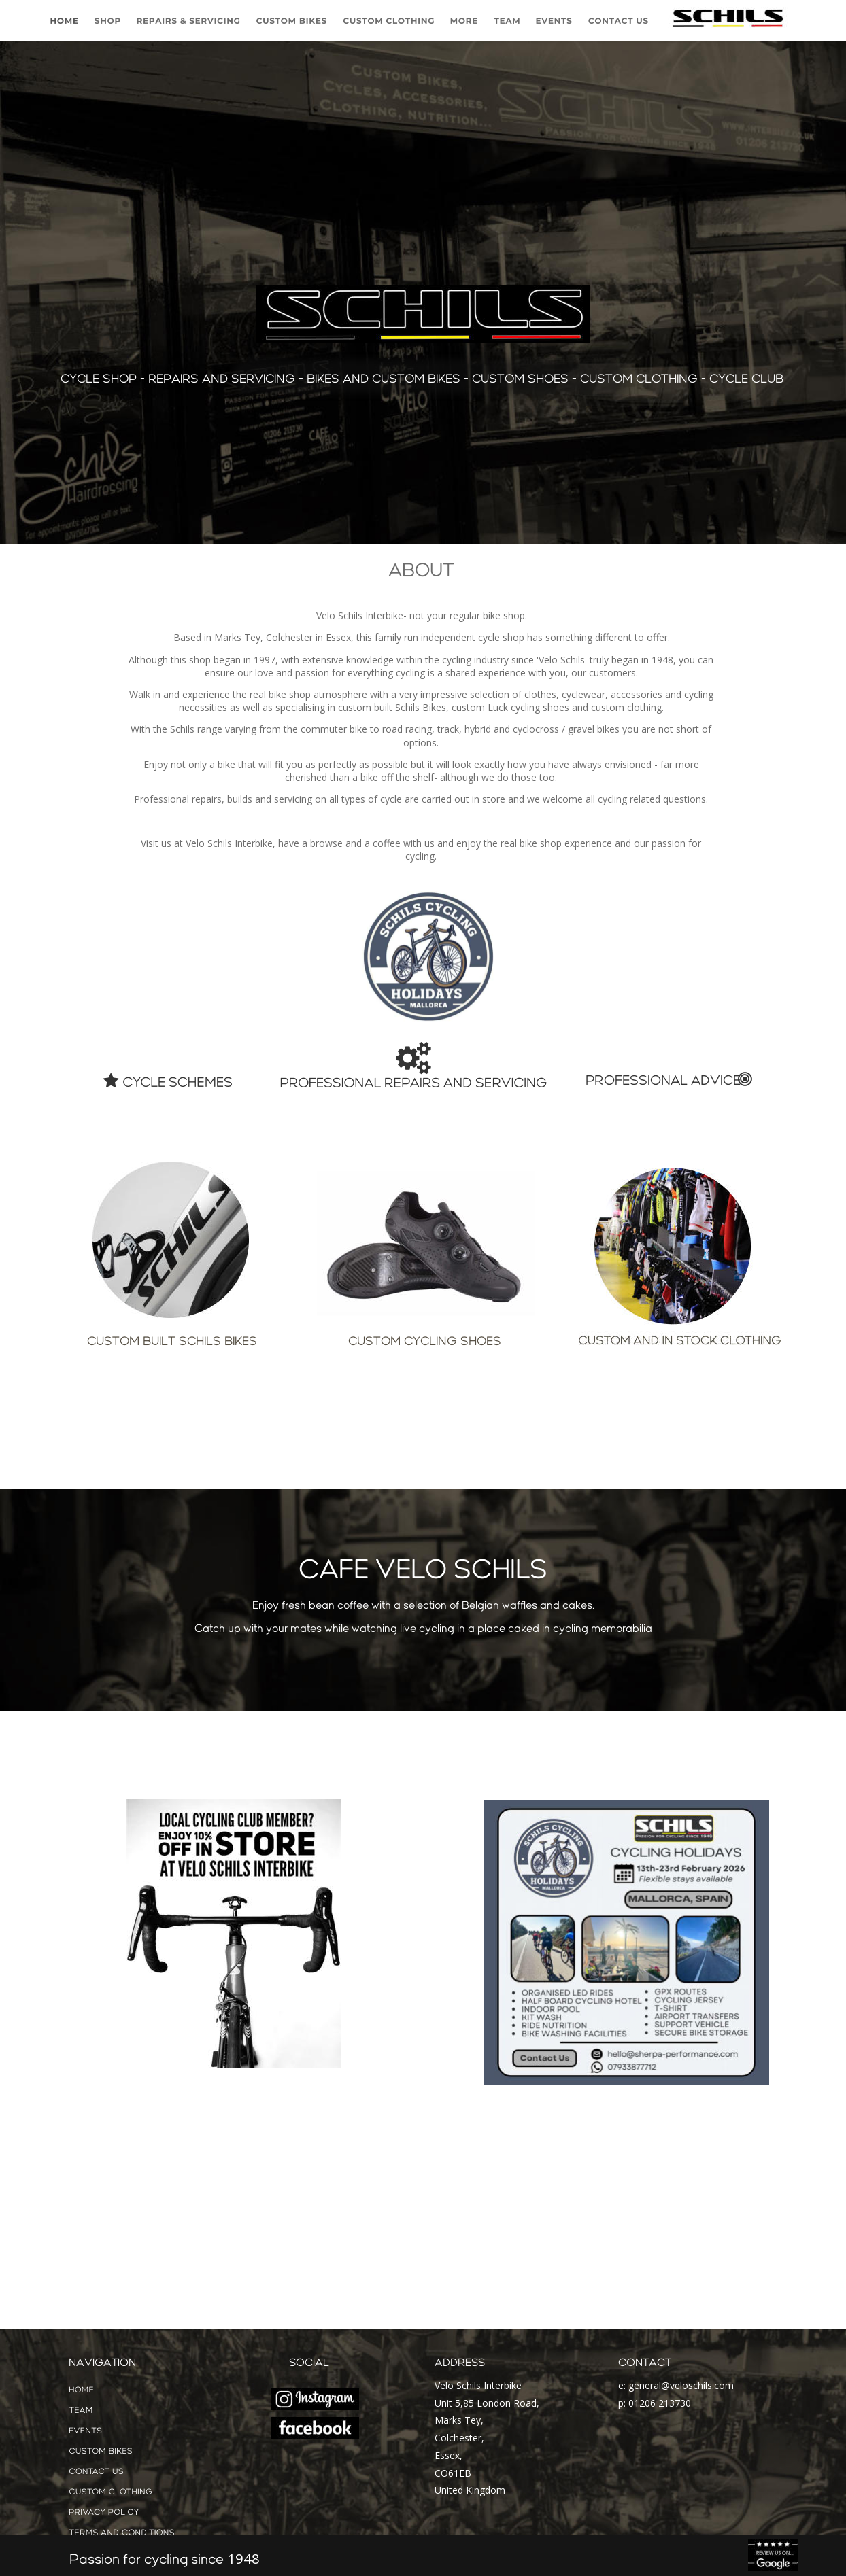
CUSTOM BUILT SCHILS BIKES (172, 1338)
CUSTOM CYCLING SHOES (424, 1338)
